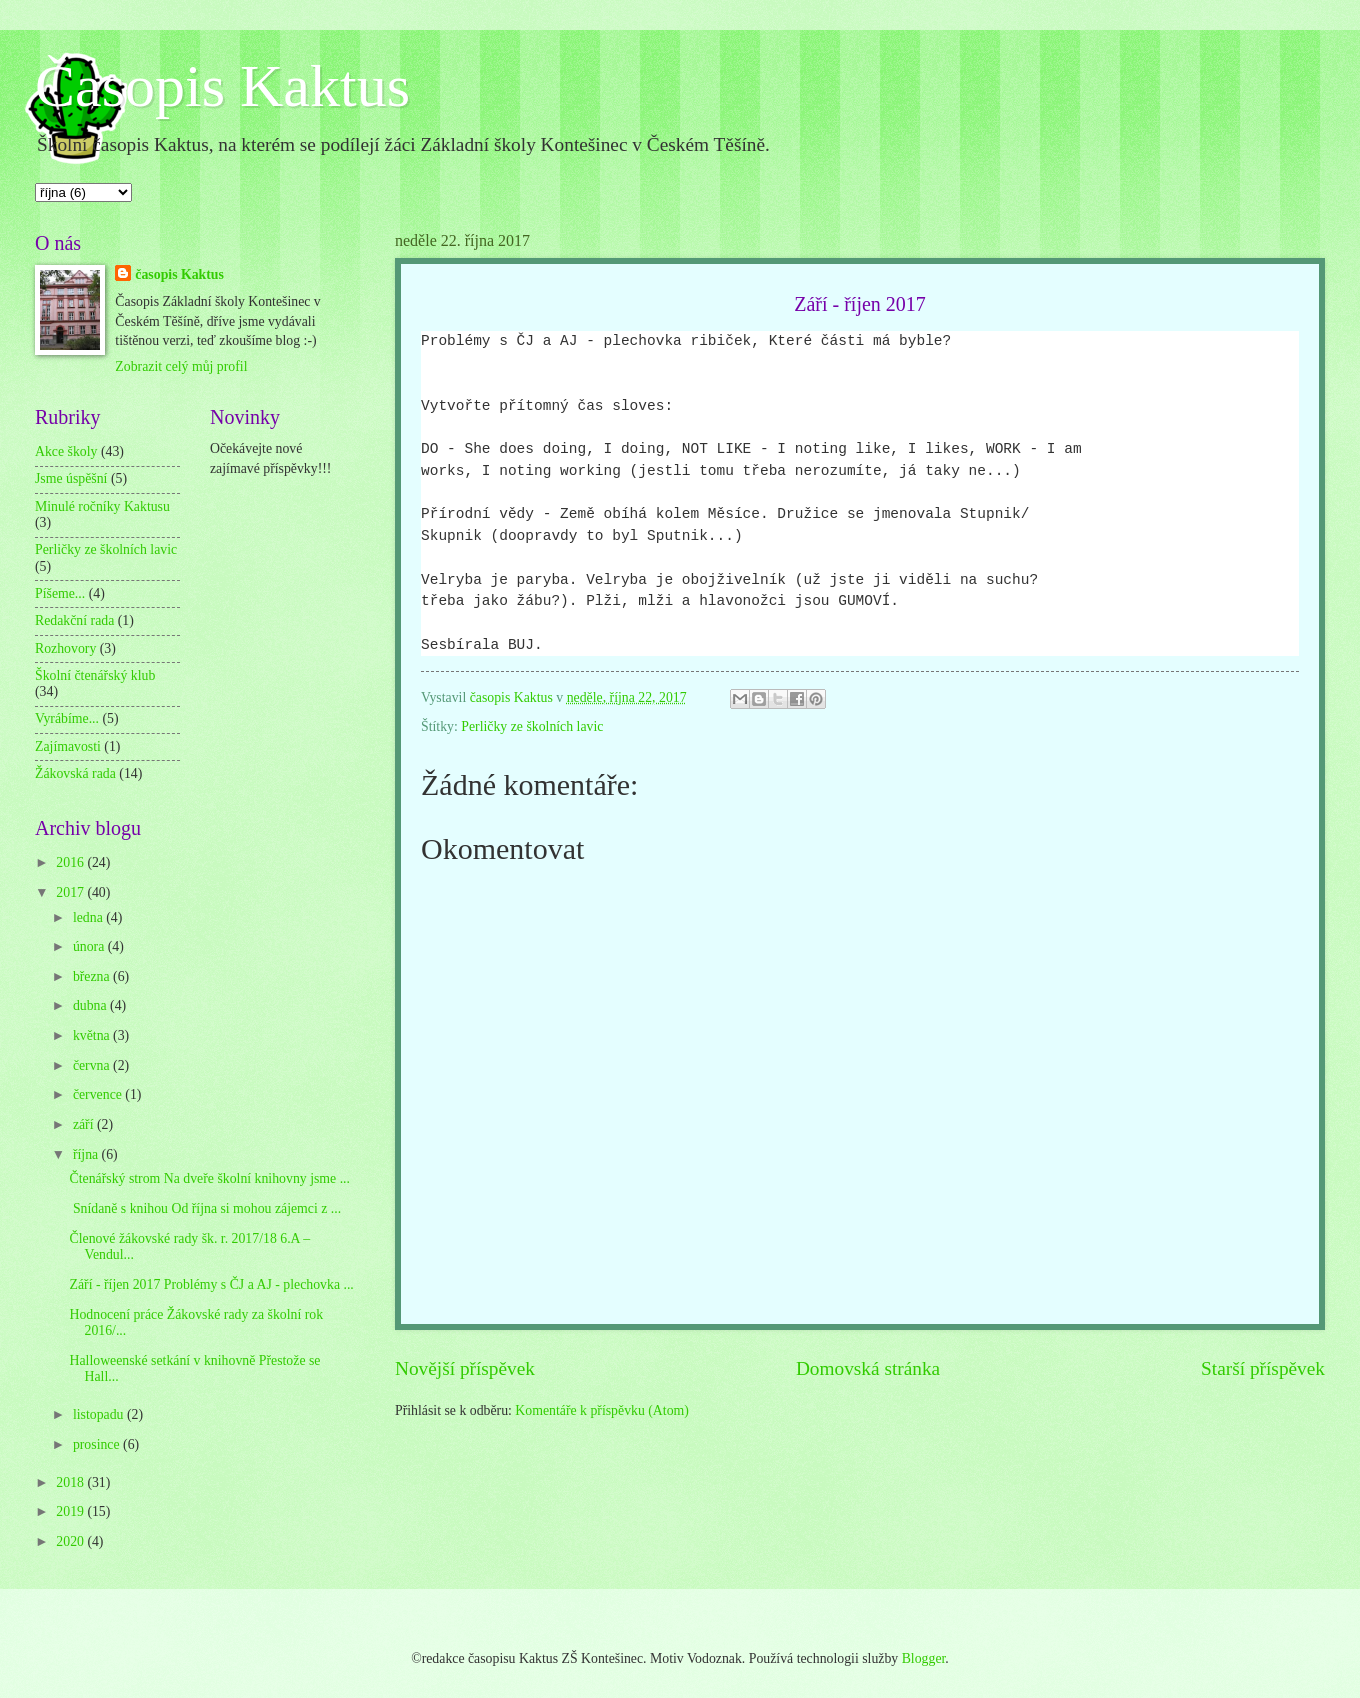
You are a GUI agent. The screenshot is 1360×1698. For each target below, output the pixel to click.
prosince (98, 1444)
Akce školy (66, 451)
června (93, 1065)
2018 (71, 1482)
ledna (89, 917)
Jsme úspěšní (71, 478)
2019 (71, 1511)
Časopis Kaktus (222, 86)
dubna (91, 1005)
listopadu (100, 1414)
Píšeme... (60, 593)
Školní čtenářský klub (95, 675)
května (93, 1035)
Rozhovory (65, 648)
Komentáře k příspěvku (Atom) (602, 1410)
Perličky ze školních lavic (532, 726)
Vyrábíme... (67, 718)
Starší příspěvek (1263, 1368)
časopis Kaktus (179, 274)
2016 (71, 862)
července (99, 1094)
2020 (71, 1541)
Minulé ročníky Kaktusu (102, 506)
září (85, 1124)
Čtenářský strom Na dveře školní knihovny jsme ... (209, 1178)
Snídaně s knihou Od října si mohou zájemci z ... (205, 1208)
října (87, 1154)
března (93, 976)
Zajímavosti (68, 746)
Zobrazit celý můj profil (181, 366)
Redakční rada (74, 620)
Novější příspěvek (465, 1368)
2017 (71, 892)
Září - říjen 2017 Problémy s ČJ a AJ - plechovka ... (211, 1284)
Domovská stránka (868, 1368)
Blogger (924, 1658)
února (90, 946)
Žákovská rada (75, 773)
